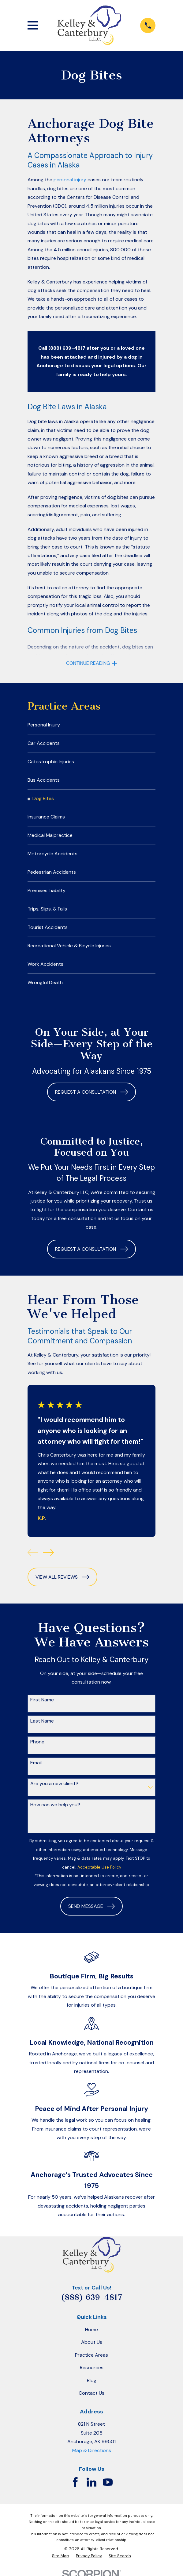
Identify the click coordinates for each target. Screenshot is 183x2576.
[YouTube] (108, 2490)
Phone (37, 1749)
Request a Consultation (91, 1100)
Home (91, 2337)
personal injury (70, 179)
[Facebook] (75, 2490)
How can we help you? (55, 1812)
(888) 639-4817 (91, 2305)
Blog (91, 2388)
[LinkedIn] (91, 2490)
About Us (91, 2350)
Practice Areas (91, 2362)
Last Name (42, 1728)
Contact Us (91, 2401)
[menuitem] (92, 726)
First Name (42, 1708)
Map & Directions (91, 2458)
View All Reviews (62, 1585)
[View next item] (48, 1560)
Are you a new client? (54, 1791)
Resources (91, 2375)
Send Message (91, 1914)
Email (36, 1770)
